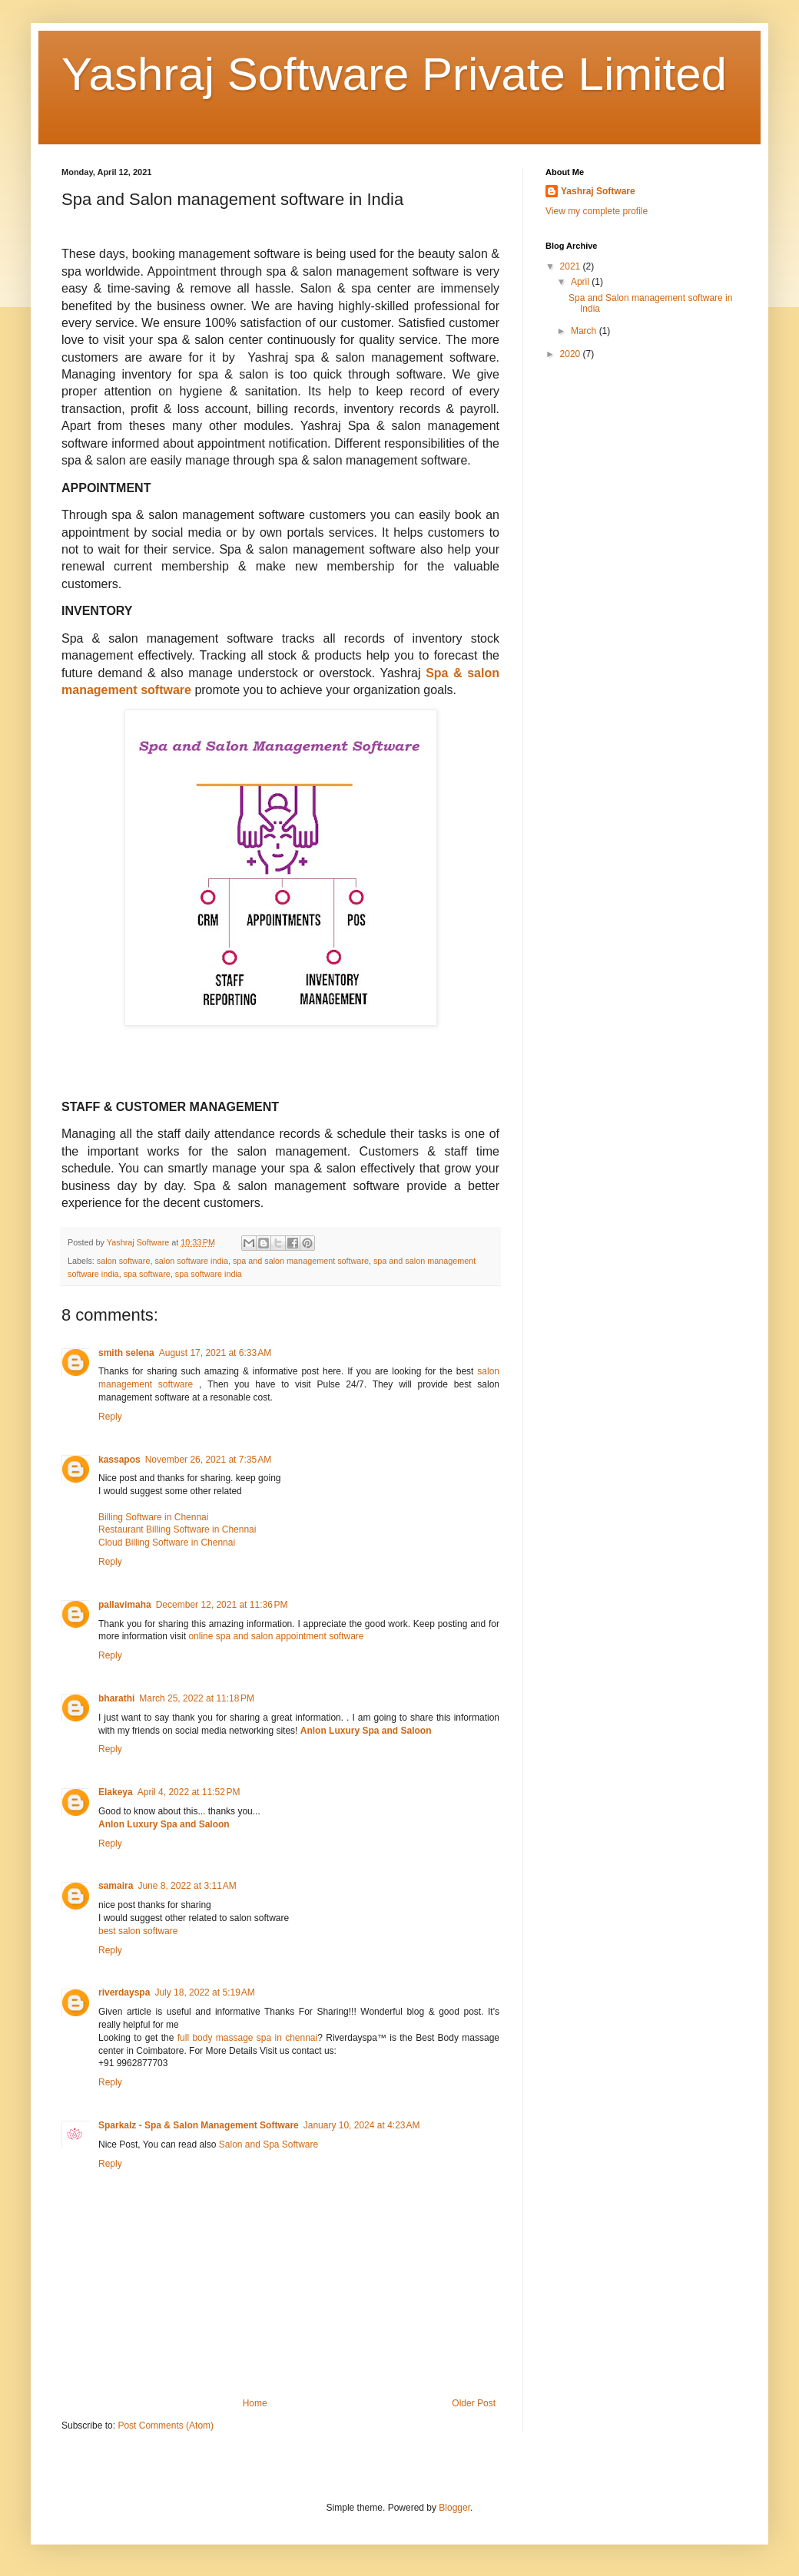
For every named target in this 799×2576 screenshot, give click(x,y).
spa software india (208, 1273)
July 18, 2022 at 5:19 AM (204, 1992)
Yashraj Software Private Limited (394, 74)
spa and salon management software (301, 1260)
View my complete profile (596, 211)
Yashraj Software (598, 191)
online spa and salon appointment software (275, 1636)
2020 (571, 354)
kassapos (119, 1459)
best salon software (137, 1931)
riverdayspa (124, 1992)
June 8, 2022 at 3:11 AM (187, 1885)
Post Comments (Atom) (166, 2425)
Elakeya (115, 1792)
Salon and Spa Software (268, 2144)
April (581, 281)
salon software (124, 1260)
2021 (571, 266)
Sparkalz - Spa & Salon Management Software (198, 2125)
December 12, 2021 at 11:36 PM (222, 1604)
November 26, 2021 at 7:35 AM (208, 1459)
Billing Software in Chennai (153, 1517)
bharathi (116, 1698)
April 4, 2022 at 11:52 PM (189, 1792)
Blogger (454, 2507)
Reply (110, 1416)
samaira (115, 1885)
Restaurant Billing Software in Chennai (177, 1529)
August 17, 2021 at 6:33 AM (215, 1353)
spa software (147, 1273)
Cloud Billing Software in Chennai (166, 1542)
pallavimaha (124, 1604)
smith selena (126, 1353)
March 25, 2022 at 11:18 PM (196, 1698)
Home (255, 2403)
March (585, 331)
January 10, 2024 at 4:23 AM (361, 2125)
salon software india (190, 1260)
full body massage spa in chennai (247, 2037)
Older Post (474, 2403)
